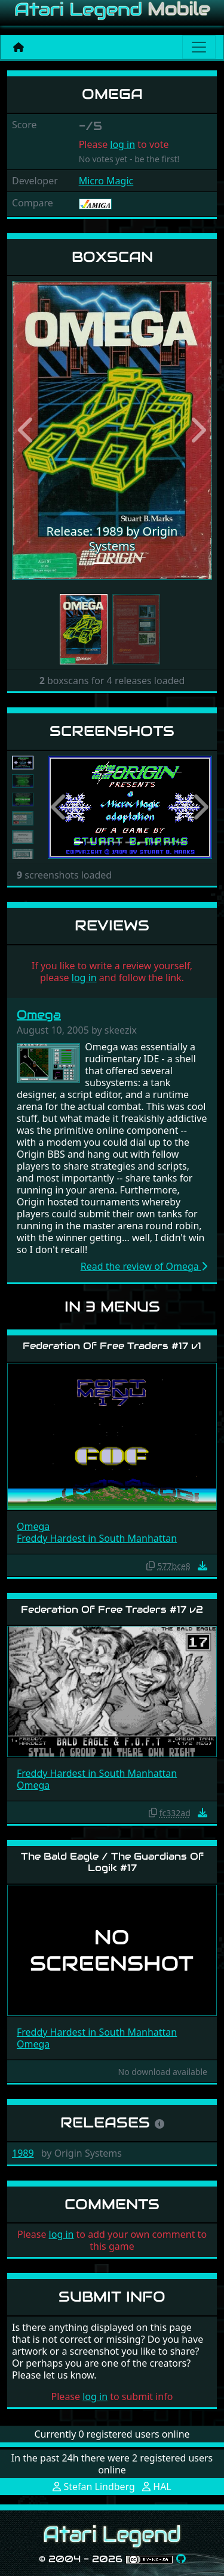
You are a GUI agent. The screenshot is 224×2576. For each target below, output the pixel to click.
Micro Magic (106, 180)
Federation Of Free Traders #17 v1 (112, 1346)
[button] (27, 430)
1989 (23, 2153)
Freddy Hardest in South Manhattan (97, 1538)
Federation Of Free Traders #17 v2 (112, 1609)
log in (122, 144)
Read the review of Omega (144, 1266)
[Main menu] (199, 47)
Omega (39, 1014)
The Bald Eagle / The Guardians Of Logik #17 (112, 1862)
